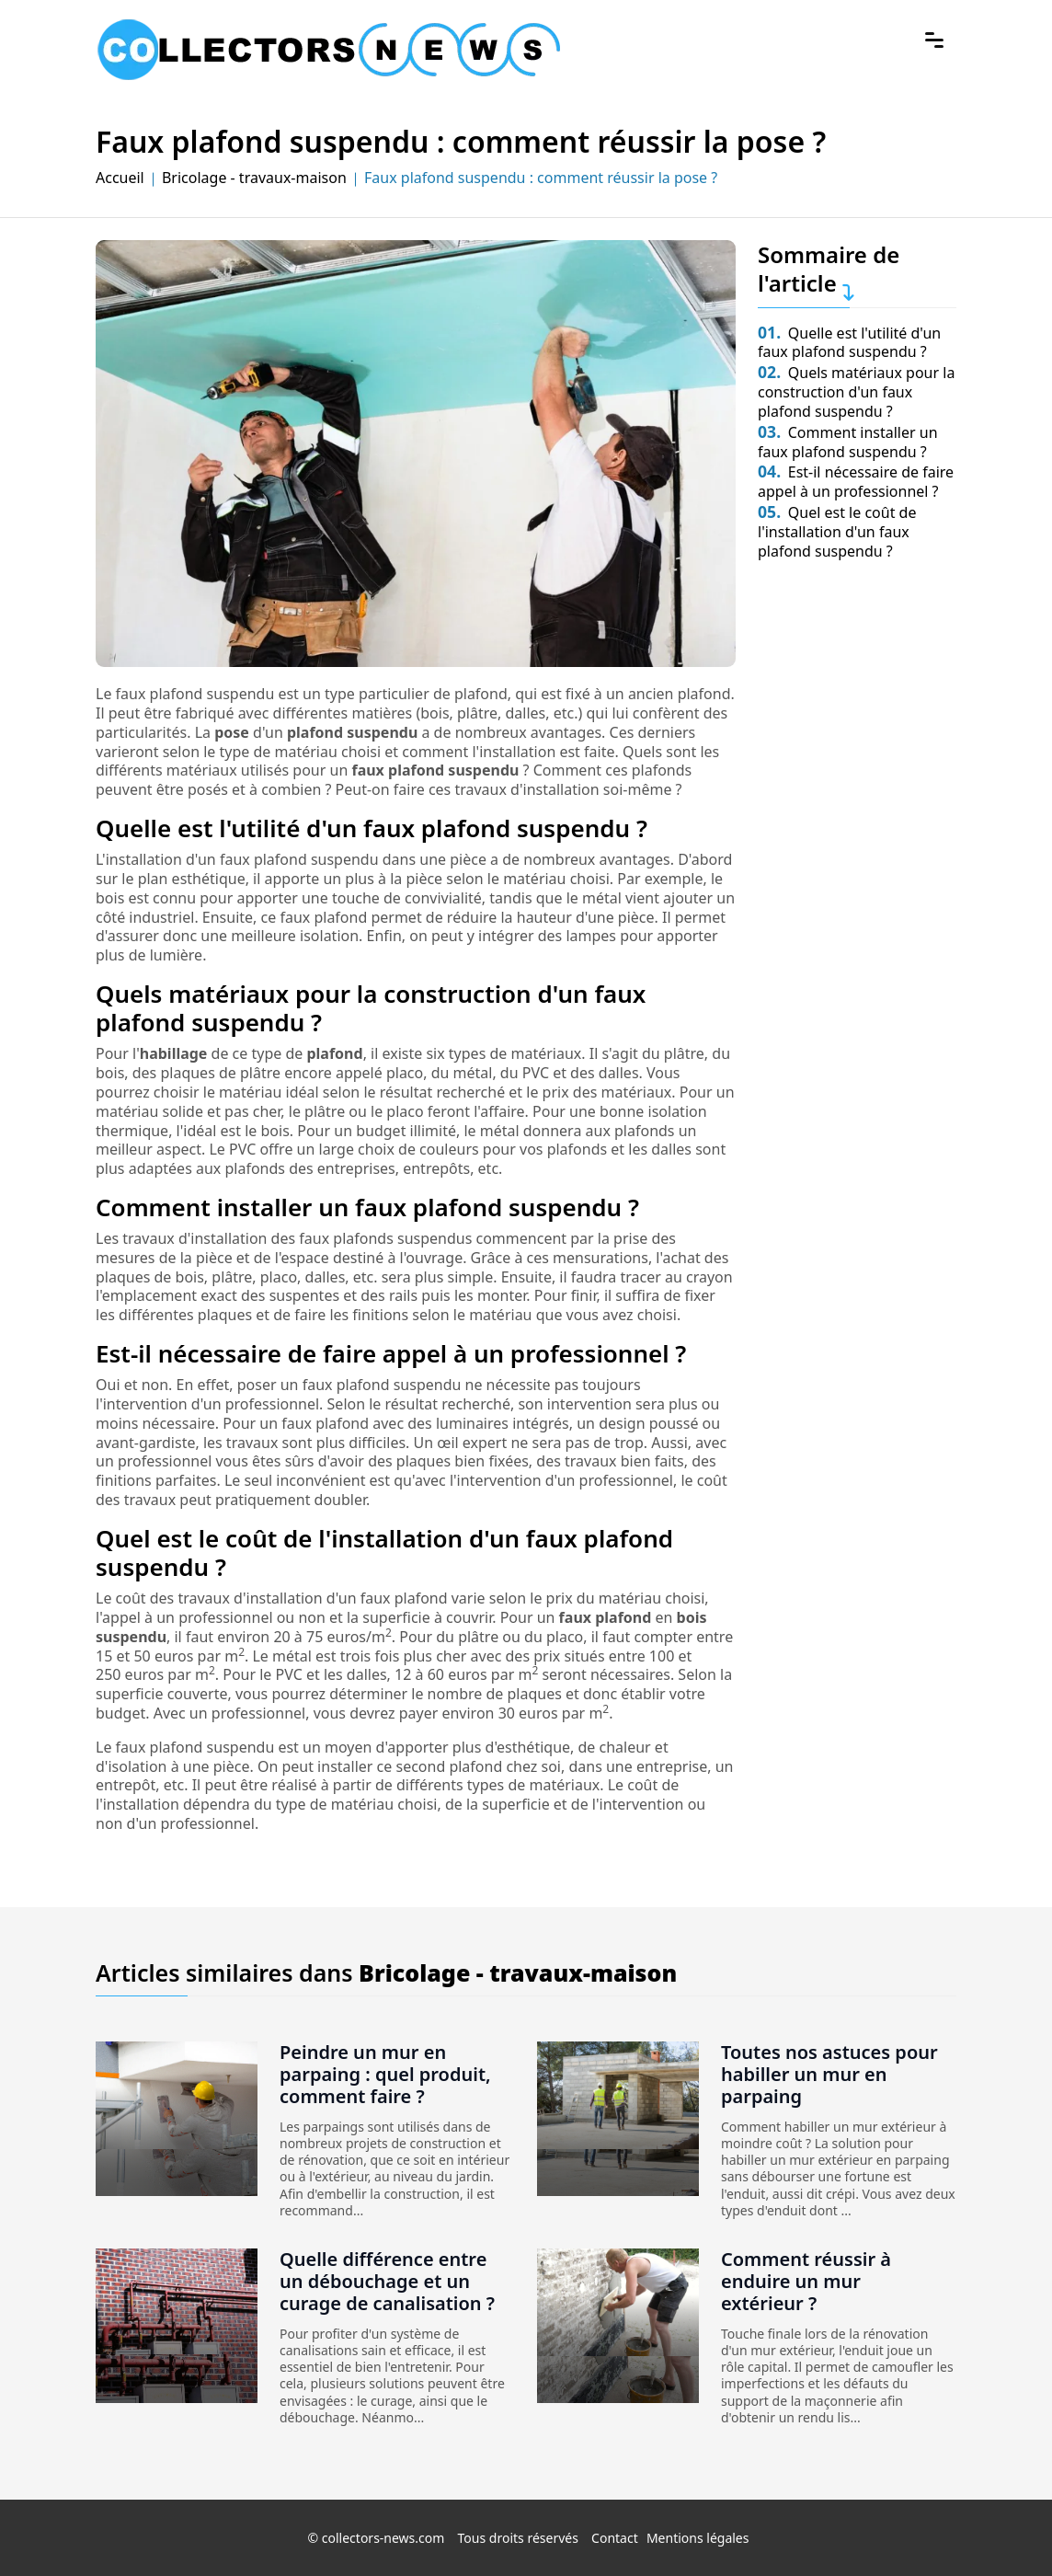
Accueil (120, 178)
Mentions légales (697, 2538)
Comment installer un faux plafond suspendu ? (848, 442)
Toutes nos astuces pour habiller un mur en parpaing (829, 2074)
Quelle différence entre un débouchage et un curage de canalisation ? (387, 2281)
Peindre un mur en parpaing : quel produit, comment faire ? (385, 2074)
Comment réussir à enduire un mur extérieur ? (806, 2281)
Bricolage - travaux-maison (254, 178)
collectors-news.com (383, 2538)
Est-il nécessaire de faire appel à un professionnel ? (856, 481)
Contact (614, 2538)
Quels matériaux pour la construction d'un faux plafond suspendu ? (856, 391)
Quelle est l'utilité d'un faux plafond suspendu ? (849, 342)
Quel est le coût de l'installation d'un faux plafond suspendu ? (837, 531)
